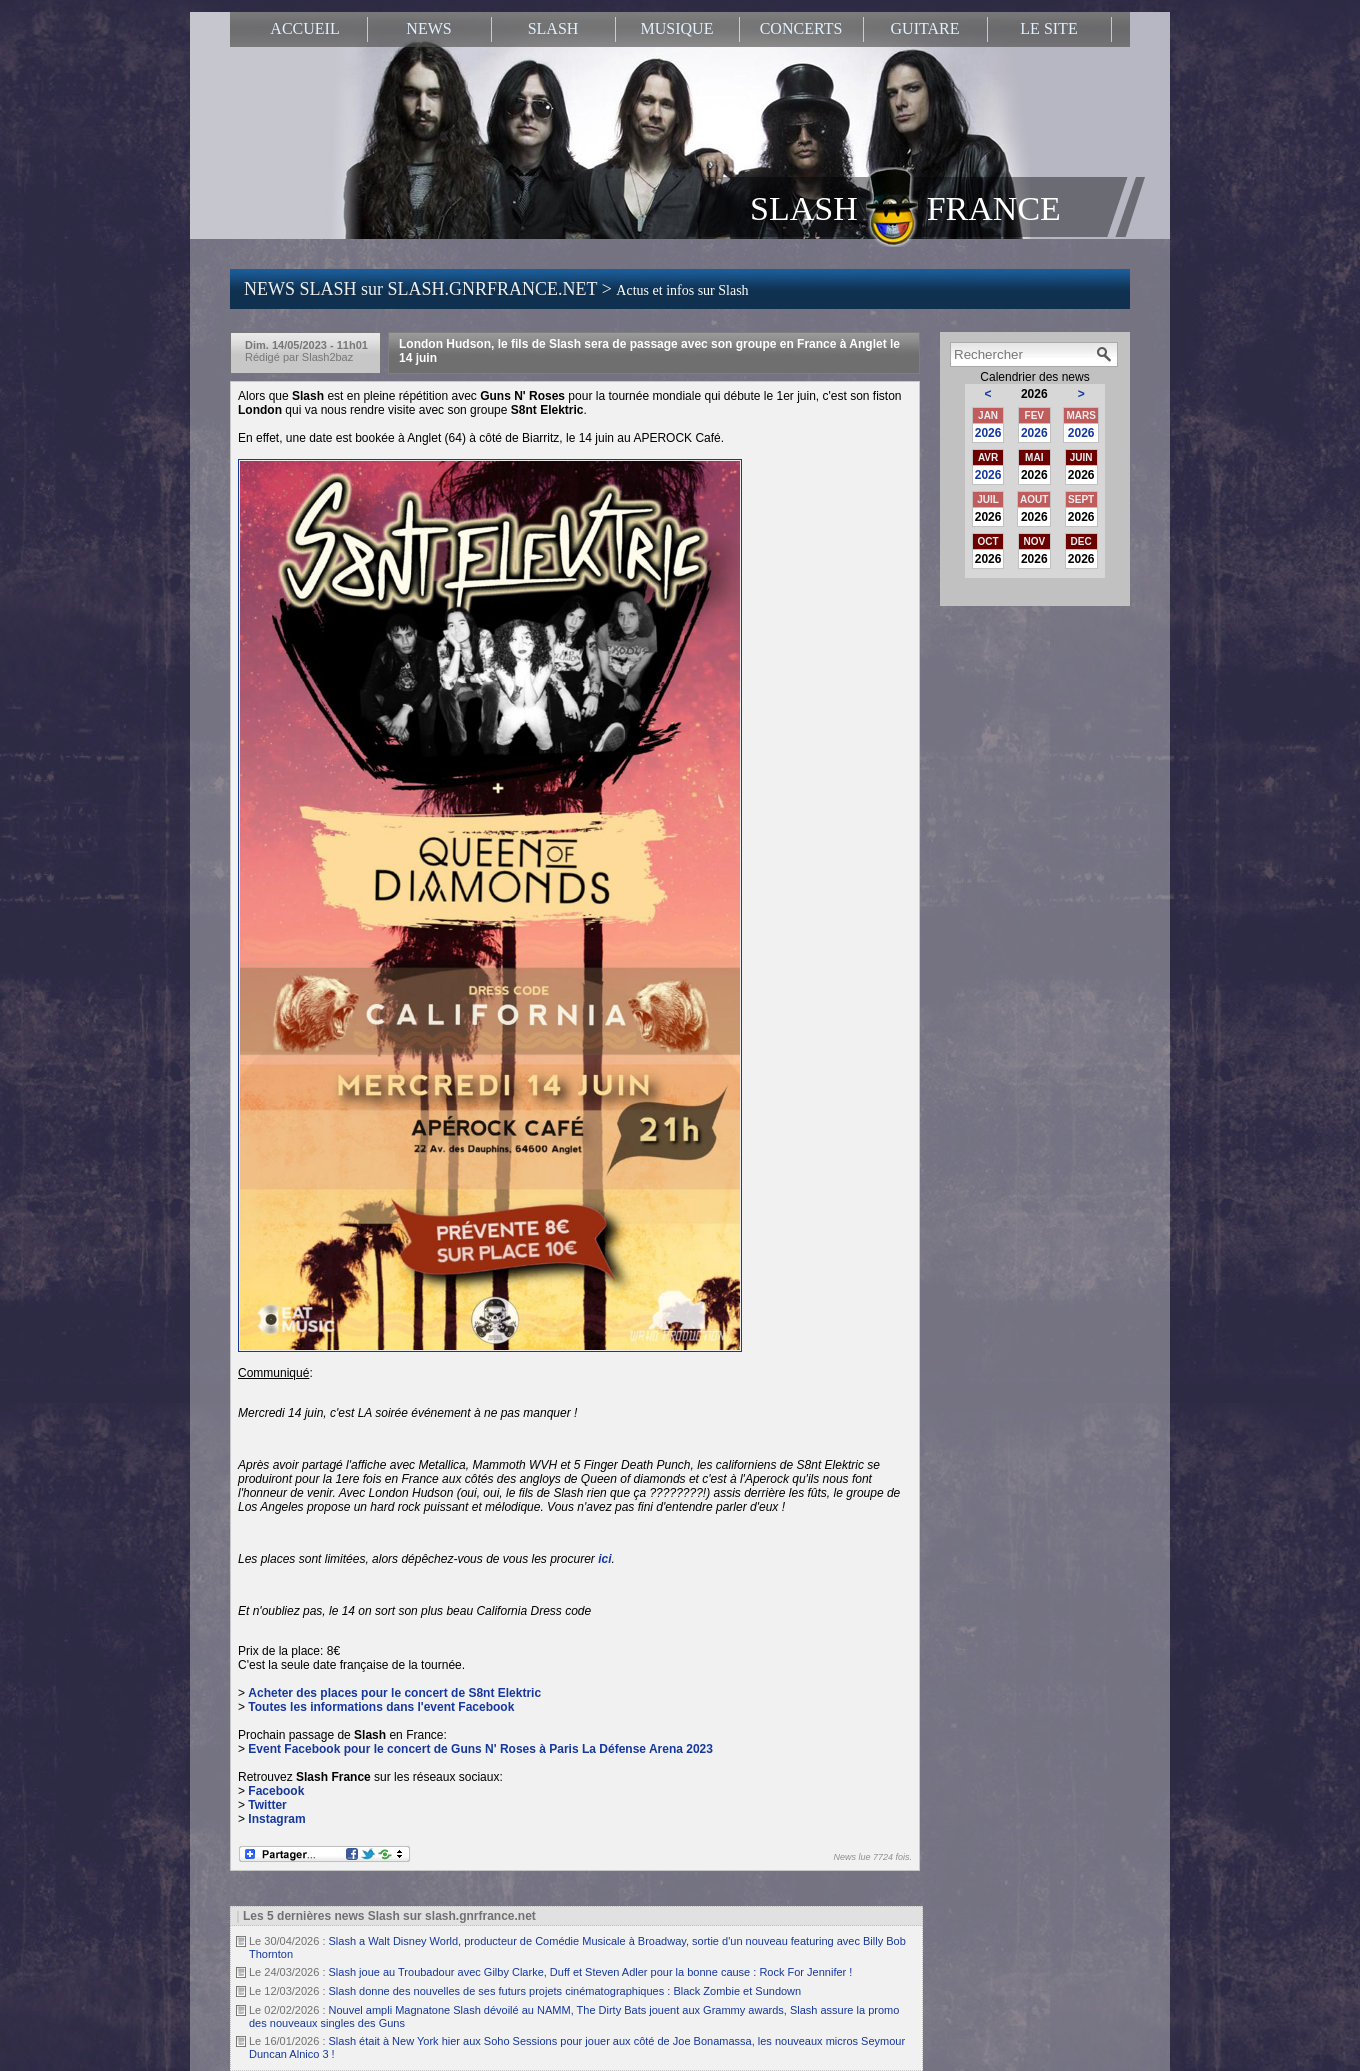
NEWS (428, 28)
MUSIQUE (677, 28)
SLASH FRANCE (905, 207)
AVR (988, 457)
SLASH (553, 28)
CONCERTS (801, 28)
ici (604, 1559)
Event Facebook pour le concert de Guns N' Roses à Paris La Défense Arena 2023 (480, 1749)
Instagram (276, 1819)
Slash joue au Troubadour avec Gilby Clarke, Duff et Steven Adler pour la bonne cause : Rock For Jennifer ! (591, 1972)
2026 (988, 433)
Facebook (276, 1791)
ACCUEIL (304, 28)
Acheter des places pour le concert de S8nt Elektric (394, 1693)
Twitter (267, 1805)
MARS (1080, 415)
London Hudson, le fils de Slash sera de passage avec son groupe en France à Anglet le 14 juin (649, 351)
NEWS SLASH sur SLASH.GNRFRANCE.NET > (496, 289)
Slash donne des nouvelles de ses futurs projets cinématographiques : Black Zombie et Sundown (565, 1991)
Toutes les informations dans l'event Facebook (381, 1707)
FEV (1034, 415)
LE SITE (1048, 28)
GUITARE (925, 28)
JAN (988, 415)
